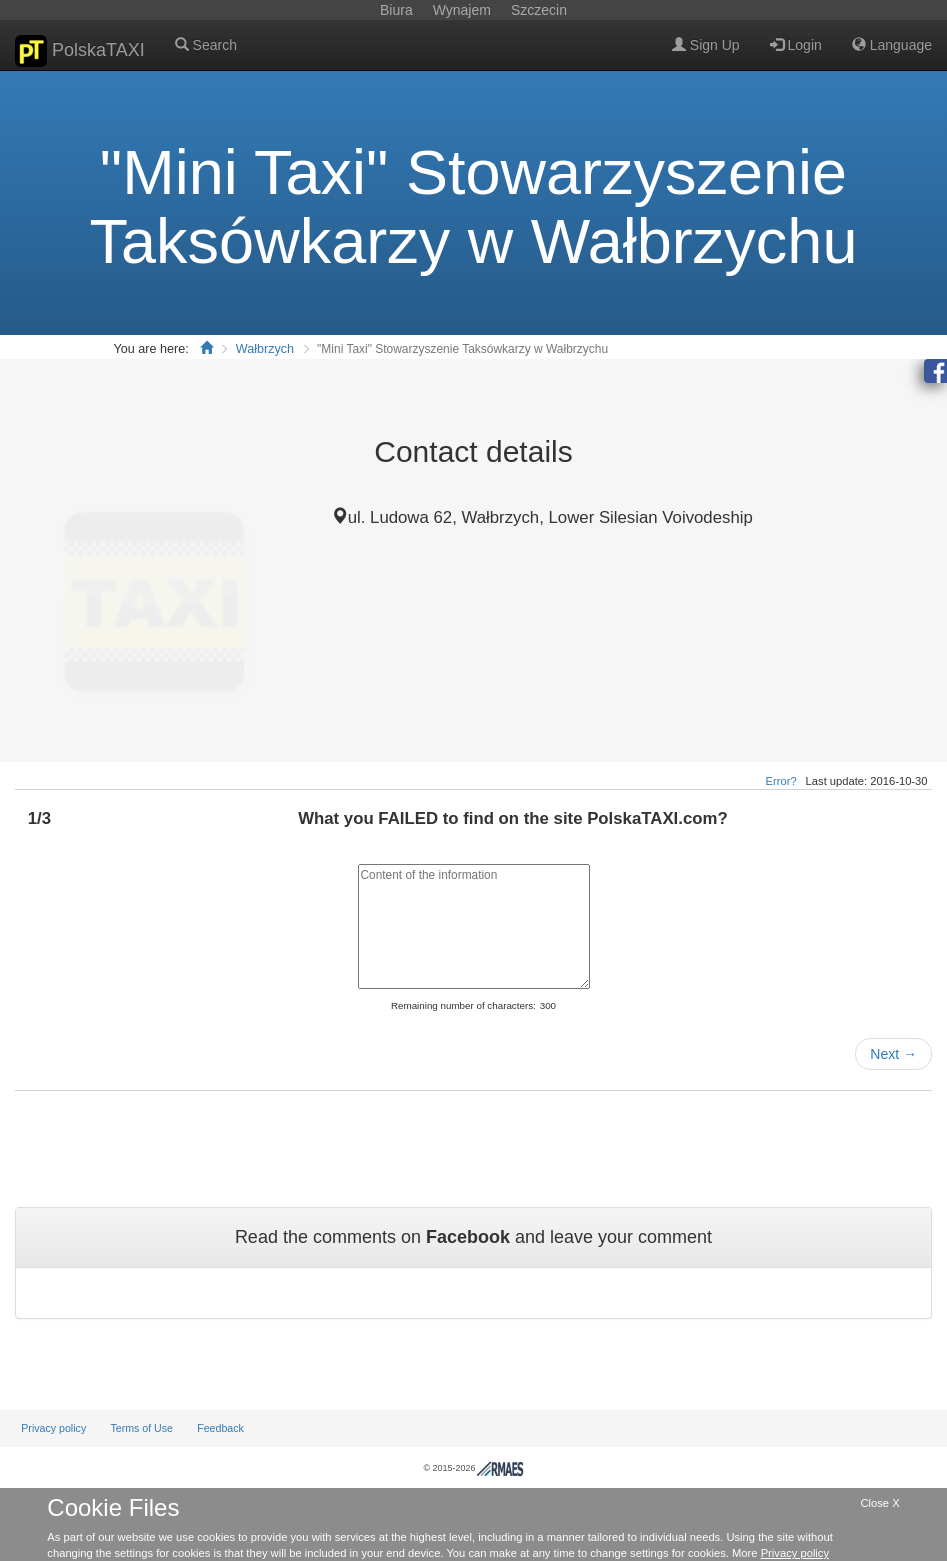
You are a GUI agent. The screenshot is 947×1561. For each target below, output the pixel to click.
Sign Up (706, 45)
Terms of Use (141, 1428)
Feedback (220, 1428)
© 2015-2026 (473, 1468)
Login (796, 45)
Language (892, 45)
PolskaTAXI (80, 51)
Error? (781, 781)
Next (893, 1054)
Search (206, 45)
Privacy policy (53, 1428)
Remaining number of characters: (463, 1005)
